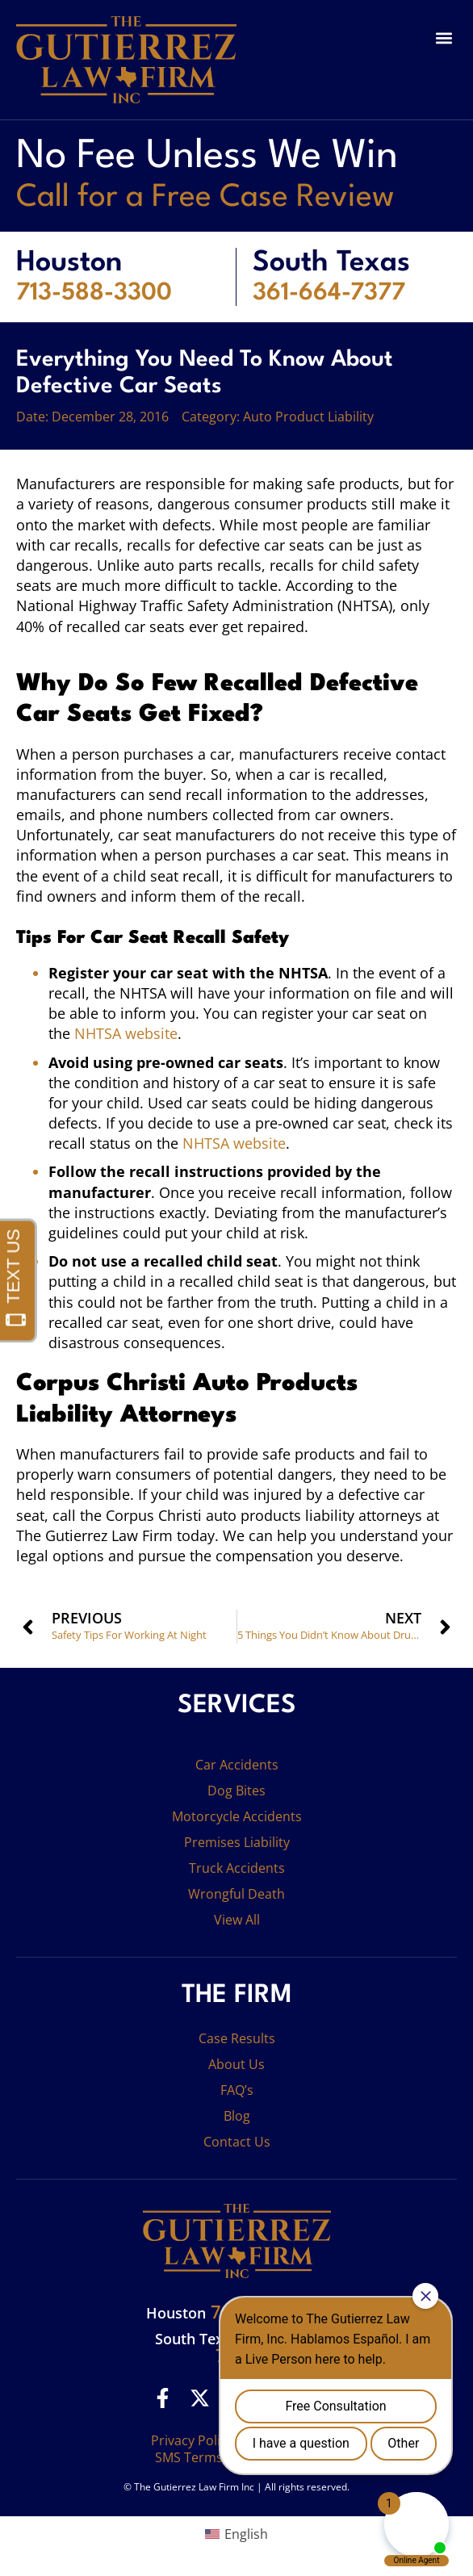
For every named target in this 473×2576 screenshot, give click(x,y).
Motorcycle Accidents (237, 1816)
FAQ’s (236, 2090)
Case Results (237, 2038)
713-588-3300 (94, 293)
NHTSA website (126, 1033)
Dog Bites (236, 1790)
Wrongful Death (236, 1894)
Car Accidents (236, 1765)
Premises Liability (237, 1842)
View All (237, 1920)
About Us (236, 2064)
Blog (237, 2116)
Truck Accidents (237, 1868)
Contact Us (236, 2142)
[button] (443, 37)
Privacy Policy (192, 2440)
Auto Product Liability (308, 416)
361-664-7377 (329, 293)
